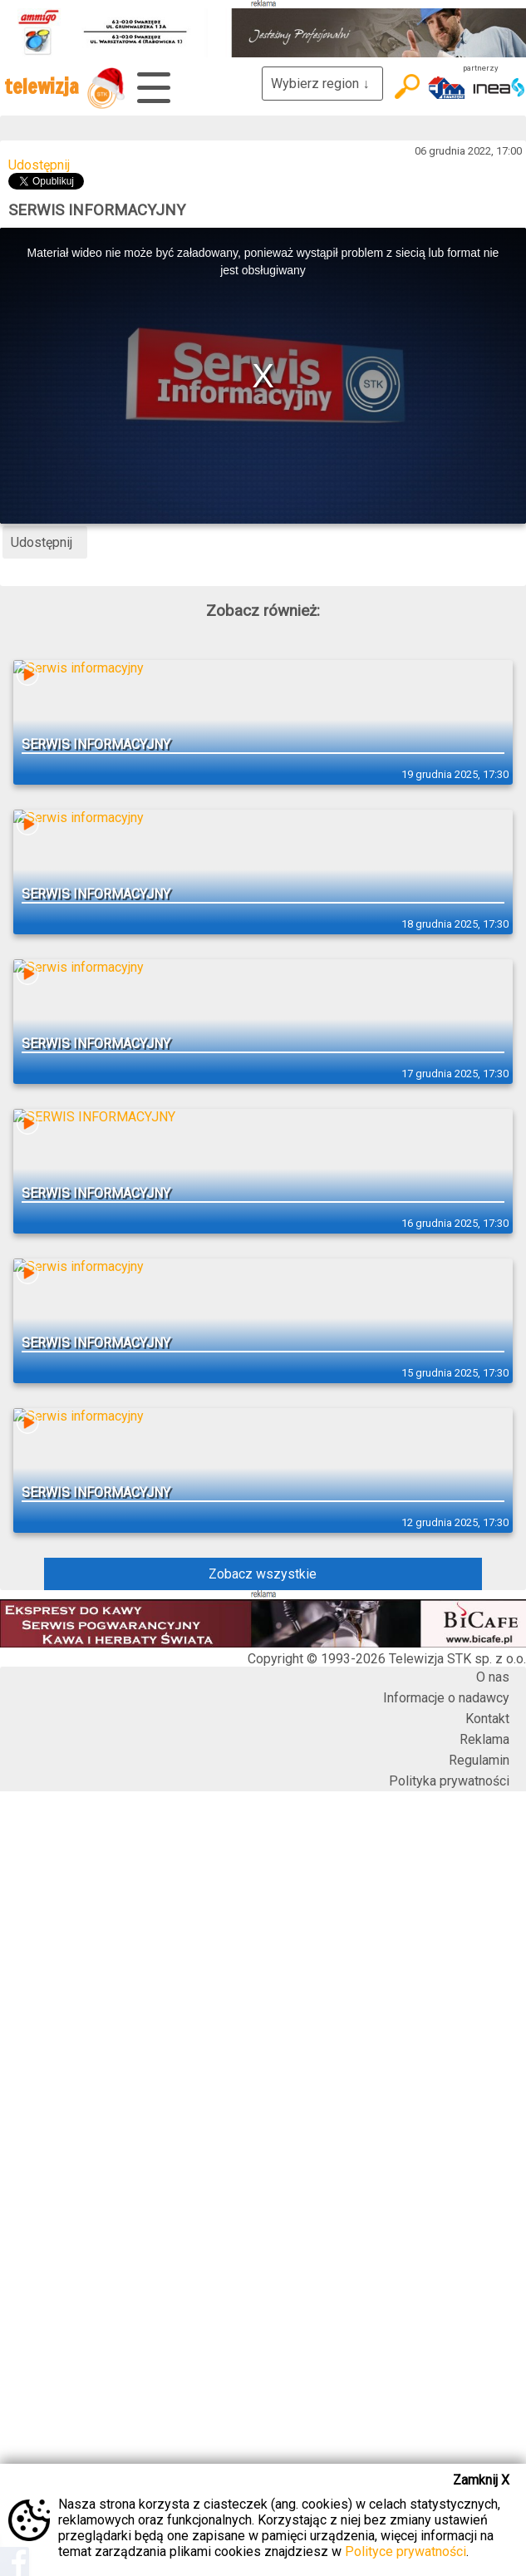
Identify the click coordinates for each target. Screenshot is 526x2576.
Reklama (484, 1739)
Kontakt (487, 1718)
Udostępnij (39, 165)
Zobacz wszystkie (263, 1574)
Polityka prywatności (449, 1781)
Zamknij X (481, 2480)
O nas (492, 1677)
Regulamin (479, 1760)
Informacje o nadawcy (446, 1698)
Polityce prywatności (405, 2551)
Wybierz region (322, 83)
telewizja (64, 88)
